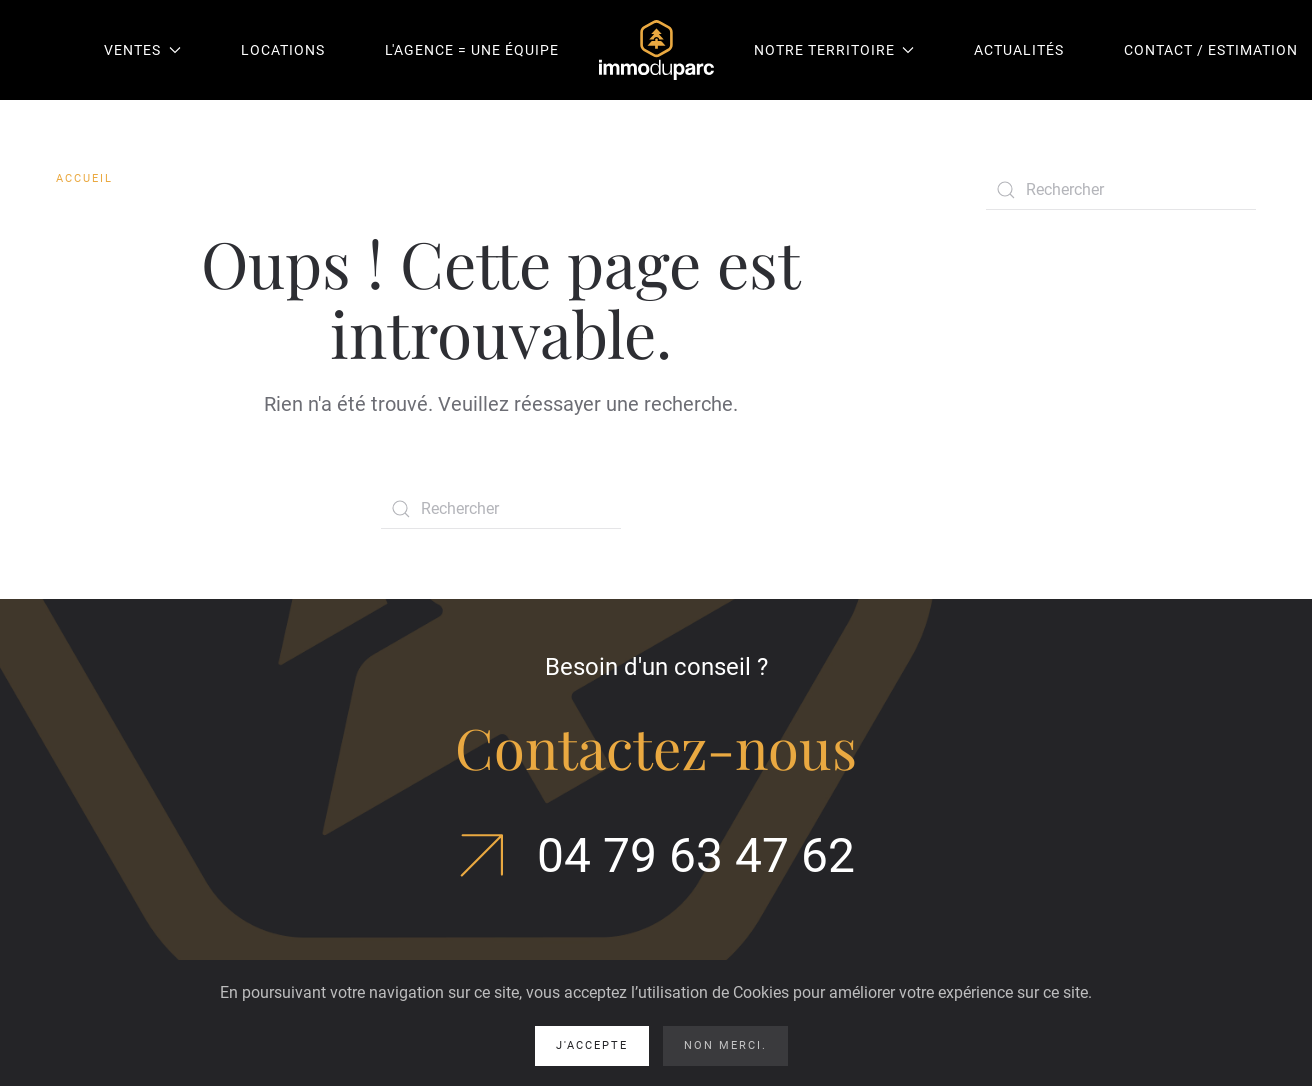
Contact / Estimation (1211, 50)
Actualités (1019, 50)
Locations (283, 50)
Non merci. (725, 1045)
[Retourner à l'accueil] (656, 50)
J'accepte (592, 1045)
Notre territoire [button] (834, 50)
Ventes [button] (142, 50)
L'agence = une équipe (472, 50)
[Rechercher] (501, 509)
